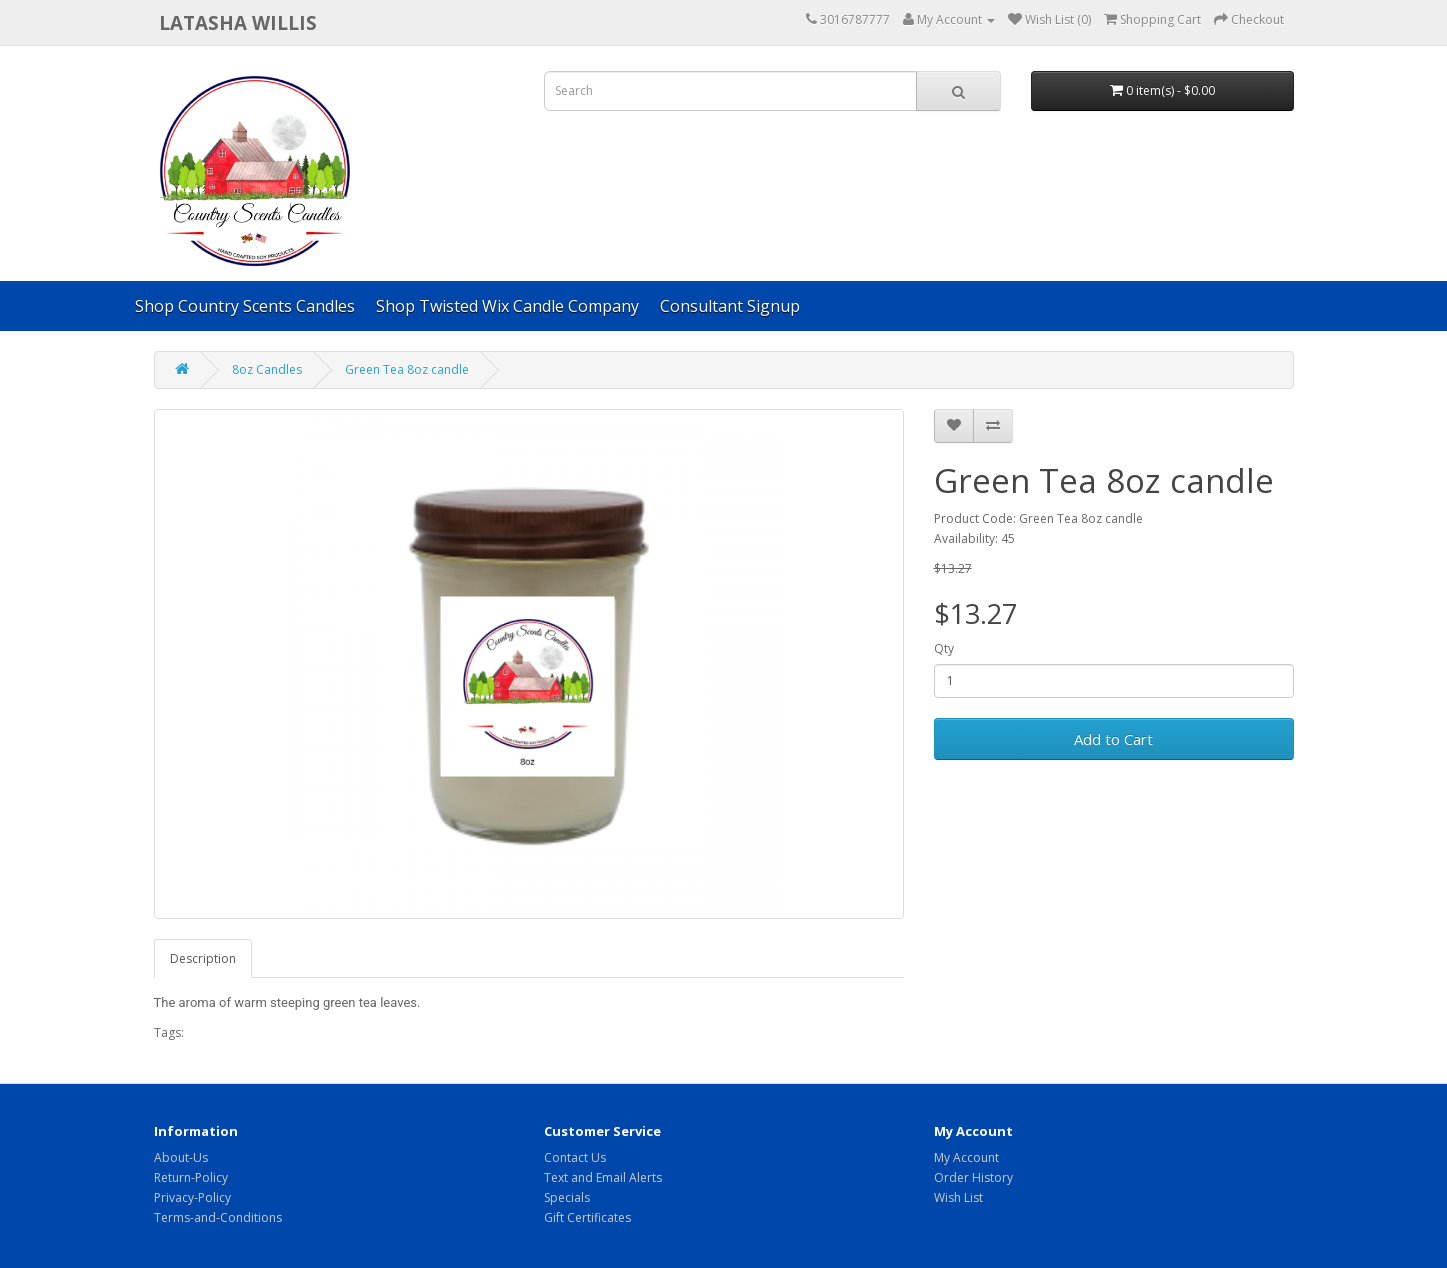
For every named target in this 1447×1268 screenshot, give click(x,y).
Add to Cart (1113, 739)
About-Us (181, 1157)
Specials (567, 1197)
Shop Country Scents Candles (245, 306)
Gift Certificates (587, 1217)
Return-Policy (191, 1177)
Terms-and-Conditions (218, 1217)
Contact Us (575, 1157)
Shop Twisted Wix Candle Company (507, 306)
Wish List (958, 1197)
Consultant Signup (730, 306)
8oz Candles (267, 369)
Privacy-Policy (192, 1197)
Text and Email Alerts (603, 1177)
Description (203, 958)
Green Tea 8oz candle (407, 369)
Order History (973, 1177)
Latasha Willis (238, 22)
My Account (966, 1157)
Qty (944, 648)
